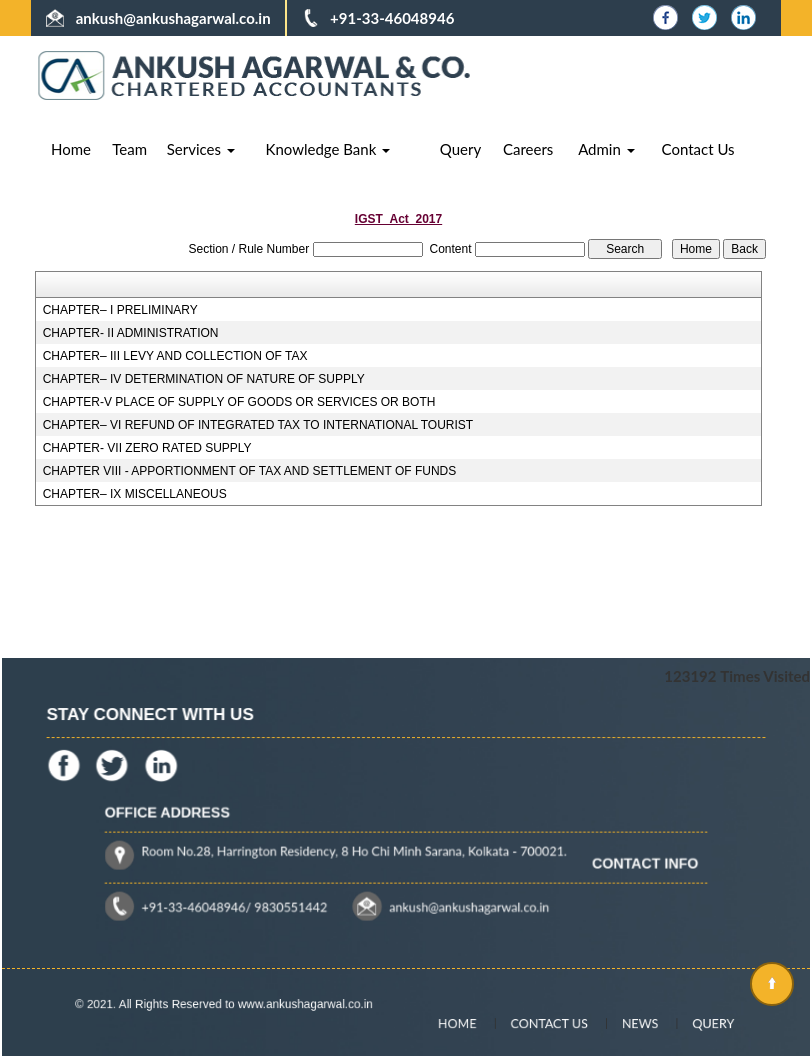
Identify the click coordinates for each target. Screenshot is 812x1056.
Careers (528, 149)
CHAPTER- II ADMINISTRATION (131, 333)
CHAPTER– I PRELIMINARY (120, 310)
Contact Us (698, 149)
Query (460, 149)
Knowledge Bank (328, 149)
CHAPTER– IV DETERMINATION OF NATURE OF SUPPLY (204, 379)
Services (201, 149)
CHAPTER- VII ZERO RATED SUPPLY (147, 448)
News (624, 1023)
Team (129, 149)
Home (71, 149)
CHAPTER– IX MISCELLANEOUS (135, 494)
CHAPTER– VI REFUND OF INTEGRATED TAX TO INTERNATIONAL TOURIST (258, 425)
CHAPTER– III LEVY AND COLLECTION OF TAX (175, 356)
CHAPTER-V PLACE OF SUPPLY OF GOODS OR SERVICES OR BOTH (239, 402)
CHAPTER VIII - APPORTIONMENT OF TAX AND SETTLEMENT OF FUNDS (250, 471)
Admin (606, 149)
